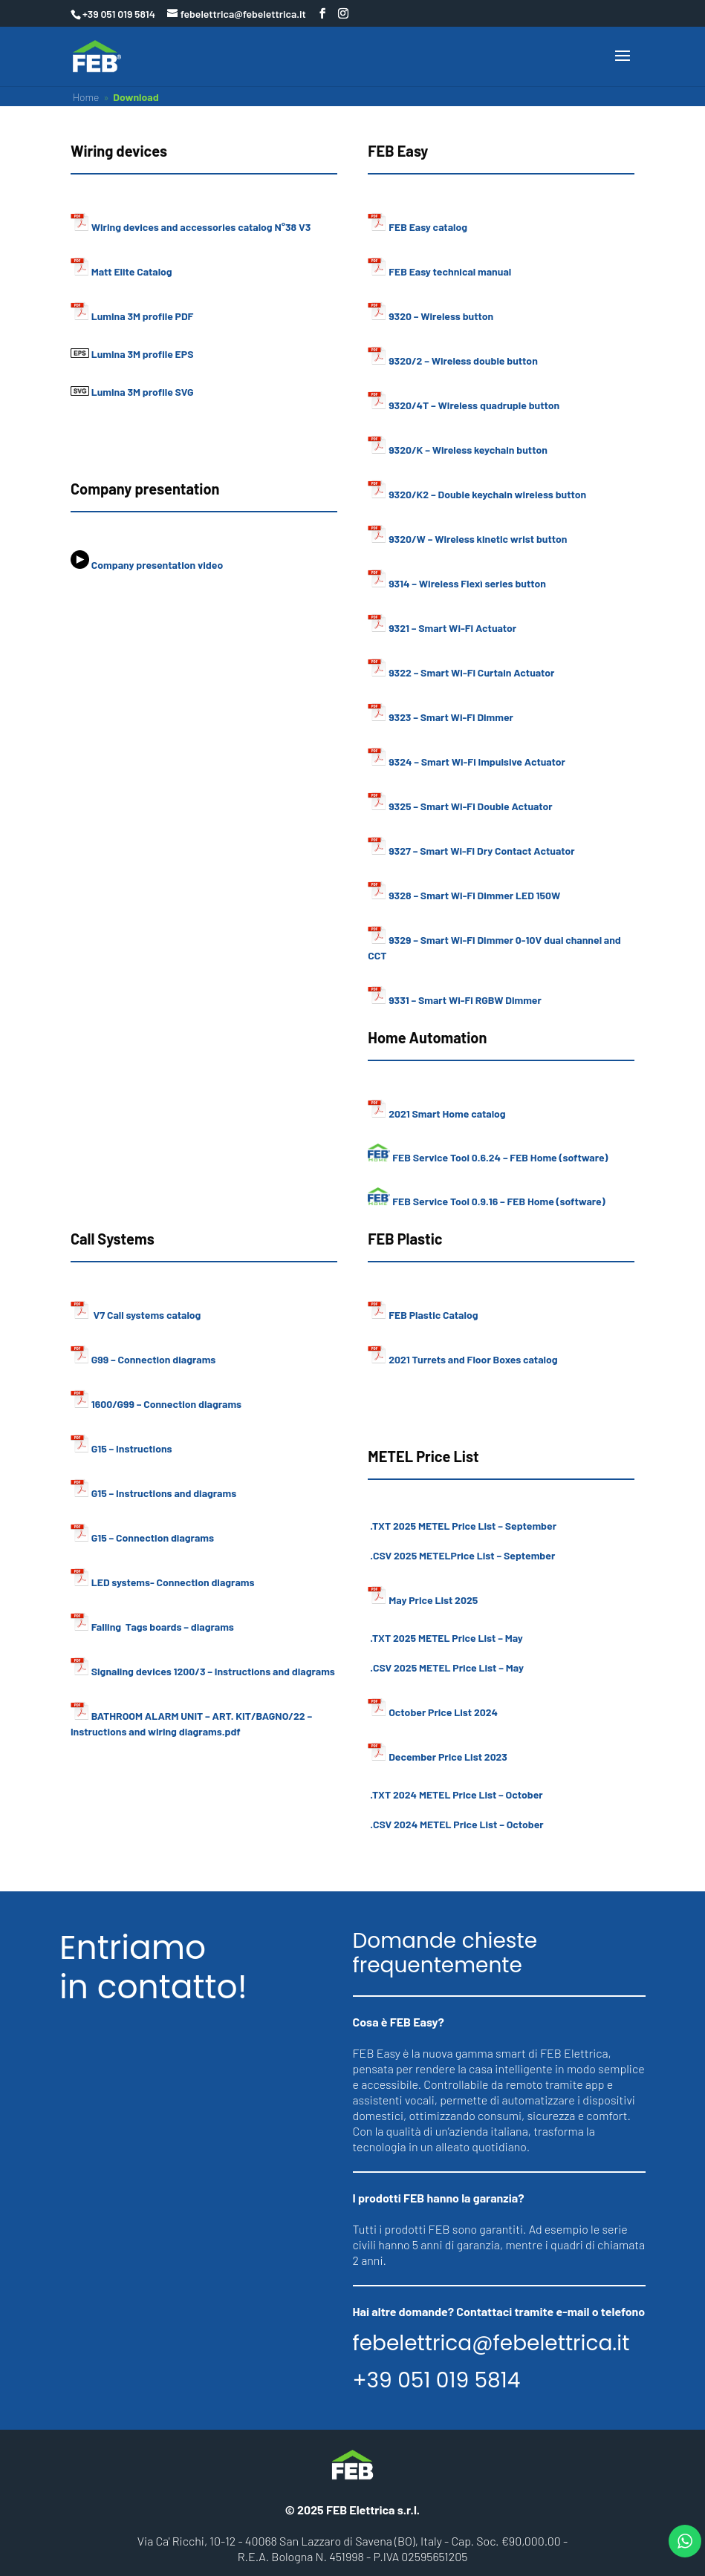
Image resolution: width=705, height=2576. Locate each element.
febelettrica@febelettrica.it (491, 2343)
